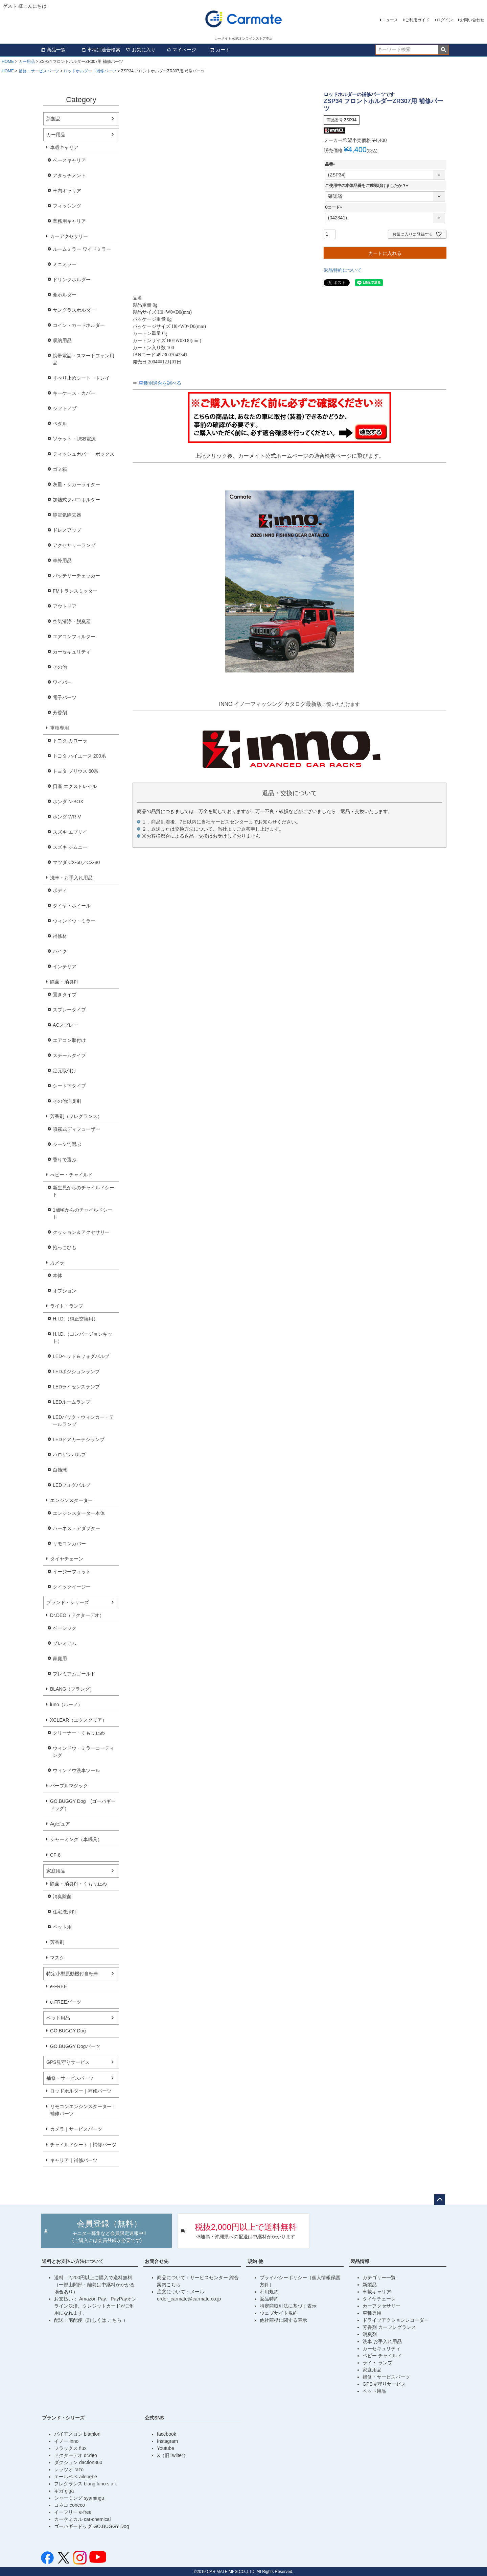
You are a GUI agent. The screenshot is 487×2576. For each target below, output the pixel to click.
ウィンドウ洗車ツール (76, 1770)
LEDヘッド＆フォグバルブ (81, 1356)
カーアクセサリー (69, 236)
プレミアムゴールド (74, 1673)
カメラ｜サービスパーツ (76, 2129)
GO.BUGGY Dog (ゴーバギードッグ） (83, 1804)
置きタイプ (64, 994)
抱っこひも (64, 1247)
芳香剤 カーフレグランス (389, 2327)
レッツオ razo (69, 2469)
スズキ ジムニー (70, 847)
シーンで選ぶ (67, 1144)
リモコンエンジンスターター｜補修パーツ (83, 2110)
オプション (64, 1290)
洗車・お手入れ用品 (71, 877)
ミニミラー (64, 264)
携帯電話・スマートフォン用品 (83, 359)
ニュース (390, 20)
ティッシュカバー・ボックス (83, 454)
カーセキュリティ (72, 651)
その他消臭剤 (67, 1101)
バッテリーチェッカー (76, 575)
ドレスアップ (67, 530)
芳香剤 (60, 712)
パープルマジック (69, 1785)
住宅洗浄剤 (64, 1911)
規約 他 (255, 2261)
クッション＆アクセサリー (81, 1232)
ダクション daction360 (78, 2462)
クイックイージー (72, 1587)
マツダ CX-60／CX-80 (76, 862)
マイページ (181, 49)
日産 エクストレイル (75, 786)
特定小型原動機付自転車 (72, 1973)
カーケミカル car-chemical (82, 2519)
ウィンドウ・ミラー (74, 921)
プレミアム (64, 1643)
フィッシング (67, 206)
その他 (60, 667)
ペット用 (62, 1927)
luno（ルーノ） (66, 1704)
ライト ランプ (377, 2362)
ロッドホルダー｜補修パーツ (90, 71)
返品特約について (343, 270)
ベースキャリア (69, 160)
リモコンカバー (69, 1543)
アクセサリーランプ (74, 545)
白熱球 (60, 1470)
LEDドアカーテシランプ (79, 1439)
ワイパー (62, 682)
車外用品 (62, 560)
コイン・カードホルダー (79, 325)
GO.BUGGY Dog (68, 2030)
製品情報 (359, 2261)
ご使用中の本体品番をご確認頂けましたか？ (367, 185)
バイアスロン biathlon (77, 2434)
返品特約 (269, 2298)
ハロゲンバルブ (69, 1454)
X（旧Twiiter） (172, 2455)
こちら (115, 2320)
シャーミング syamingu (79, 2498)
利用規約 (269, 2291)
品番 (331, 164)
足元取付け (64, 1070)
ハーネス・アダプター (76, 1528)
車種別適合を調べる (160, 383)
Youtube (165, 2448)
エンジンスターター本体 (79, 1513)
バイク (60, 951)
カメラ (57, 1262)
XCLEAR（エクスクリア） (78, 1720)
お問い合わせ (472, 20)
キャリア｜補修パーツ (73, 2160)
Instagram (167, 2441)
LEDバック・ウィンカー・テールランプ (83, 1420)
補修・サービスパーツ (39, 71)
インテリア (64, 966)
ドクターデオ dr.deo (75, 2455)
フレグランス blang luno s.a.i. (85, 2483)
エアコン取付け (69, 1040)
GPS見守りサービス (68, 2062)
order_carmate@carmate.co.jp (189, 2298)
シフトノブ (64, 408)
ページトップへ (439, 2199)
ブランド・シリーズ (67, 1602)
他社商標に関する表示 (283, 2320)
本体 (57, 1275)
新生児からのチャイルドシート (83, 1191)
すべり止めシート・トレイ (81, 378)
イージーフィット (72, 1571)
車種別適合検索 (100, 49)
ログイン (445, 20)
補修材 (60, 936)
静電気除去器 (67, 515)
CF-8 (55, 1855)
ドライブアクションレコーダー (396, 2320)
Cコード (334, 207)
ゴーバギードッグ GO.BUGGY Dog (91, 2526)
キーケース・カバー (74, 393)
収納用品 (62, 340)
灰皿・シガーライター (76, 484)
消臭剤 (370, 2334)
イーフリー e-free (72, 2512)
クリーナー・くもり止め (79, 1733)
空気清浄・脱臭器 (72, 621)
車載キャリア (64, 147)
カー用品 (27, 61)
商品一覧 (53, 49)
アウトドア (64, 606)
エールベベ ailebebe (75, 2476)
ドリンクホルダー (72, 279)
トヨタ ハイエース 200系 (79, 756)
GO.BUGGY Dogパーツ (75, 2046)
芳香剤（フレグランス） (76, 1116)
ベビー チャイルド (382, 2355)
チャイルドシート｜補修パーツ (83, 2144)
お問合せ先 (156, 2261)
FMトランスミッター (75, 591)
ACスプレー (65, 1025)
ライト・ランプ (66, 1306)
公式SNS (154, 2417)
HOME (8, 61)
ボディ (60, 890)
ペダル (60, 423)
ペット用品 (58, 2018)
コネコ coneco (69, 2505)
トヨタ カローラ (70, 740)
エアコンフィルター (74, 636)
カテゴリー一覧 (379, 2277)
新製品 (53, 118)
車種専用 (59, 728)
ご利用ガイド (417, 20)
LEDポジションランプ (76, 1371)
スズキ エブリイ (70, 832)
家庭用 (60, 1658)
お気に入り (141, 49)
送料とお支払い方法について (72, 2261)
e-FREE (58, 1986)
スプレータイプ (69, 1009)
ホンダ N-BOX (68, 801)
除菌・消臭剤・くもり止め (78, 1883)
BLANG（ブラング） (72, 1689)
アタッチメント (69, 175)
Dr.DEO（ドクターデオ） (77, 1615)
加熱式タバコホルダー (76, 499)
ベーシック (64, 1628)
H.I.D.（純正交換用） (75, 1318)
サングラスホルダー (74, 310)
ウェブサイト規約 (279, 2313)
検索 (443, 49)
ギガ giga (64, 2491)
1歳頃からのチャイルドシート (82, 1213)
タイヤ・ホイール (72, 905)
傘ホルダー (64, 294)
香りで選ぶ (64, 1159)
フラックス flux (70, 2448)
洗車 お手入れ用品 (382, 2341)
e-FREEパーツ (65, 2002)
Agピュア (60, 1824)
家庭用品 (55, 1871)
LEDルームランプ (71, 1402)
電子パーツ (64, 697)
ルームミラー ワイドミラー (82, 249)
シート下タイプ (69, 1086)
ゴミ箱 (60, 469)
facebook (166, 2434)
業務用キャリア (69, 221)
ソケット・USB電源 (74, 439)
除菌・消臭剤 (64, 981)
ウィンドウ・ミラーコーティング (83, 1751)
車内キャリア (67, 190)
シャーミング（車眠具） (76, 1839)
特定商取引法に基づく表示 (288, 2306)
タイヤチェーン (66, 1558)
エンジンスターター (71, 1500)
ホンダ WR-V (67, 816)
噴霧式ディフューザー (76, 1129)
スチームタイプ (69, 1055)
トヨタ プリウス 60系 (75, 771)
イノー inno (66, 2441)
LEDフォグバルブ (71, 1485)
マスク (57, 1957)
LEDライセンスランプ (76, 1386)
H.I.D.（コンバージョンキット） (82, 1337)
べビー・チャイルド (71, 1174)
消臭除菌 (62, 1896)
